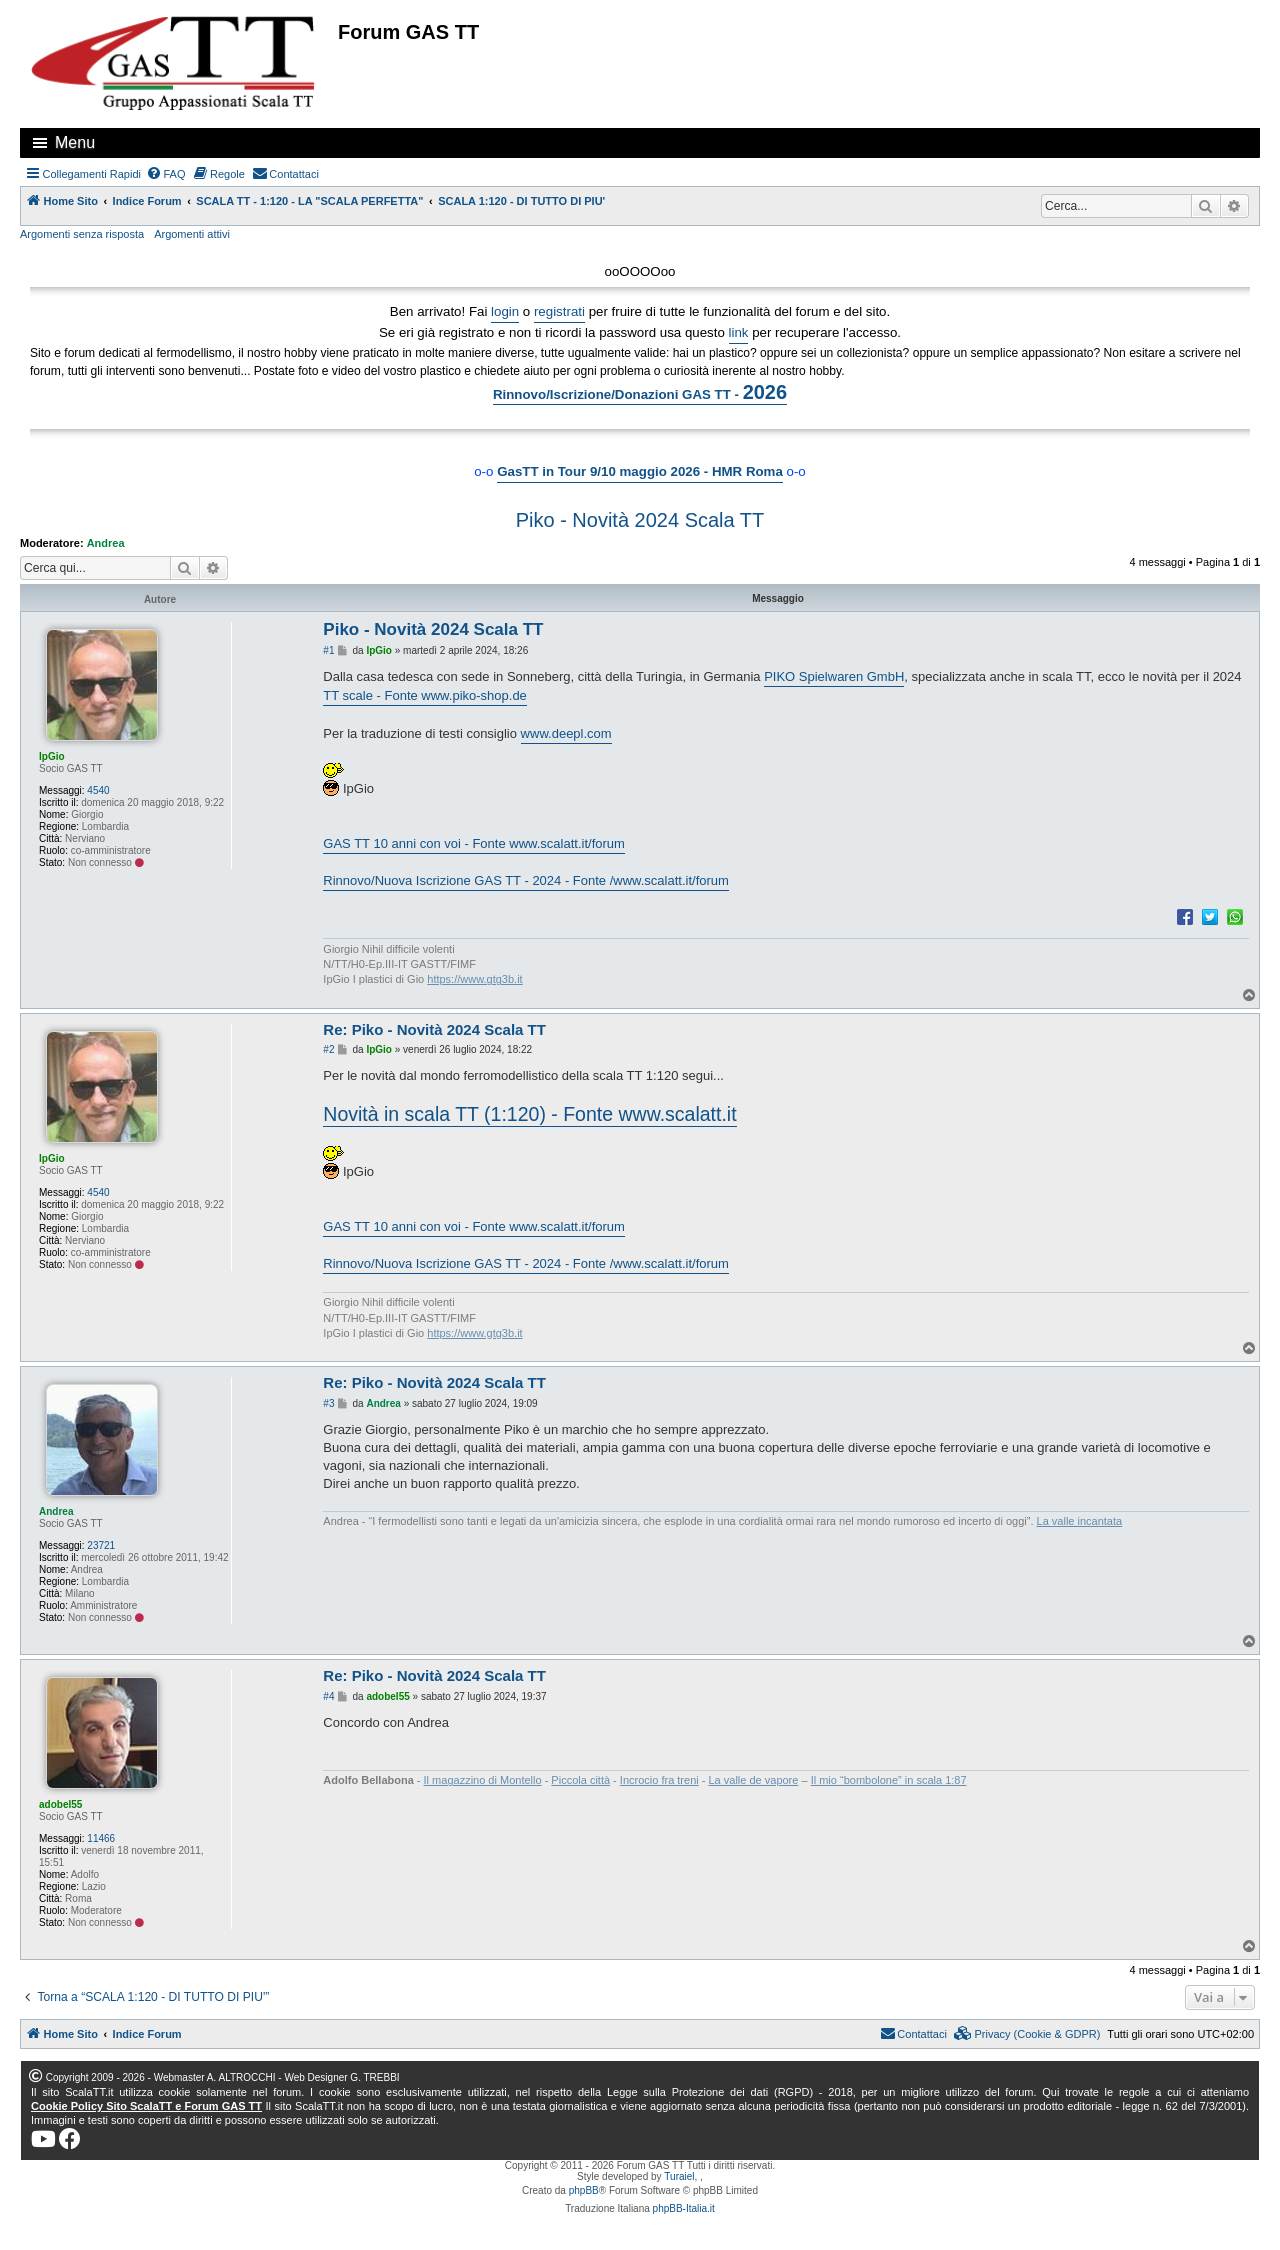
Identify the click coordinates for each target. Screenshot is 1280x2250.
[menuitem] (166, 174)
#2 (328, 1049)
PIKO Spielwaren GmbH (834, 676)
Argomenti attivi (192, 234)
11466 (101, 1838)
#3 (328, 1403)
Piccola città (580, 1780)
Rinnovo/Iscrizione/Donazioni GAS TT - (640, 392)
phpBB (584, 2190)
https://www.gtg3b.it (474, 979)
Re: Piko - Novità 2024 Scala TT (434, 1029)
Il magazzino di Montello (483, 1780)
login (505, 311)
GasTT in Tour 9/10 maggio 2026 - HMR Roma (640, 471)
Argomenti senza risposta (82, 234)
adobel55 (60, 1804)
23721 (101, 1545)
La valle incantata (1080, 1521)
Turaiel (679, 2176)
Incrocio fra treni (659, 1780)
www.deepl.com (566, 733)
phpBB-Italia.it (684, 2208)
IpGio (52, 756)
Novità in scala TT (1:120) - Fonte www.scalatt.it (529, 1114)
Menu (75, 142)
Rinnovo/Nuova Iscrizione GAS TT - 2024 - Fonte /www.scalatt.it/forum (526, 880)
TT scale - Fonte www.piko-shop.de (425, 695)
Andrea (106, 543)
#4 (328, 1696)
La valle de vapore (754, 1780)
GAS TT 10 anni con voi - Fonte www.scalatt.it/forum (474, 843)
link (739, 332)
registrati (559, 311)
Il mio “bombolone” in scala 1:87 (889, 1780)
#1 (328, 650)
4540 (98, 790)
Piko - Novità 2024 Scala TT (640, 520)
